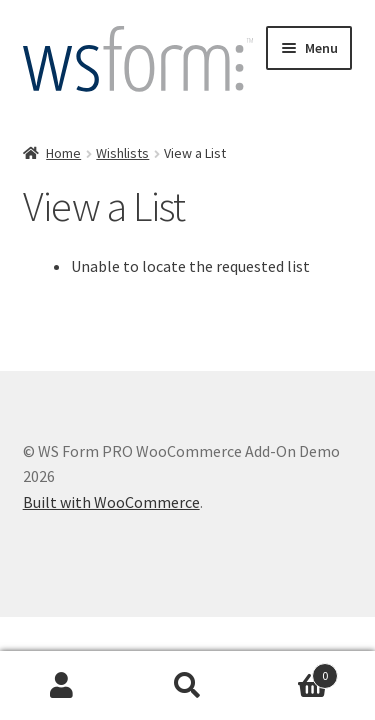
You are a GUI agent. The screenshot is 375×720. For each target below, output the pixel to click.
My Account (62, 686)
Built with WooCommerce (111, 502)
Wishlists (122, 153)
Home (63, 153)
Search (187, 686)
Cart (294, 671)
